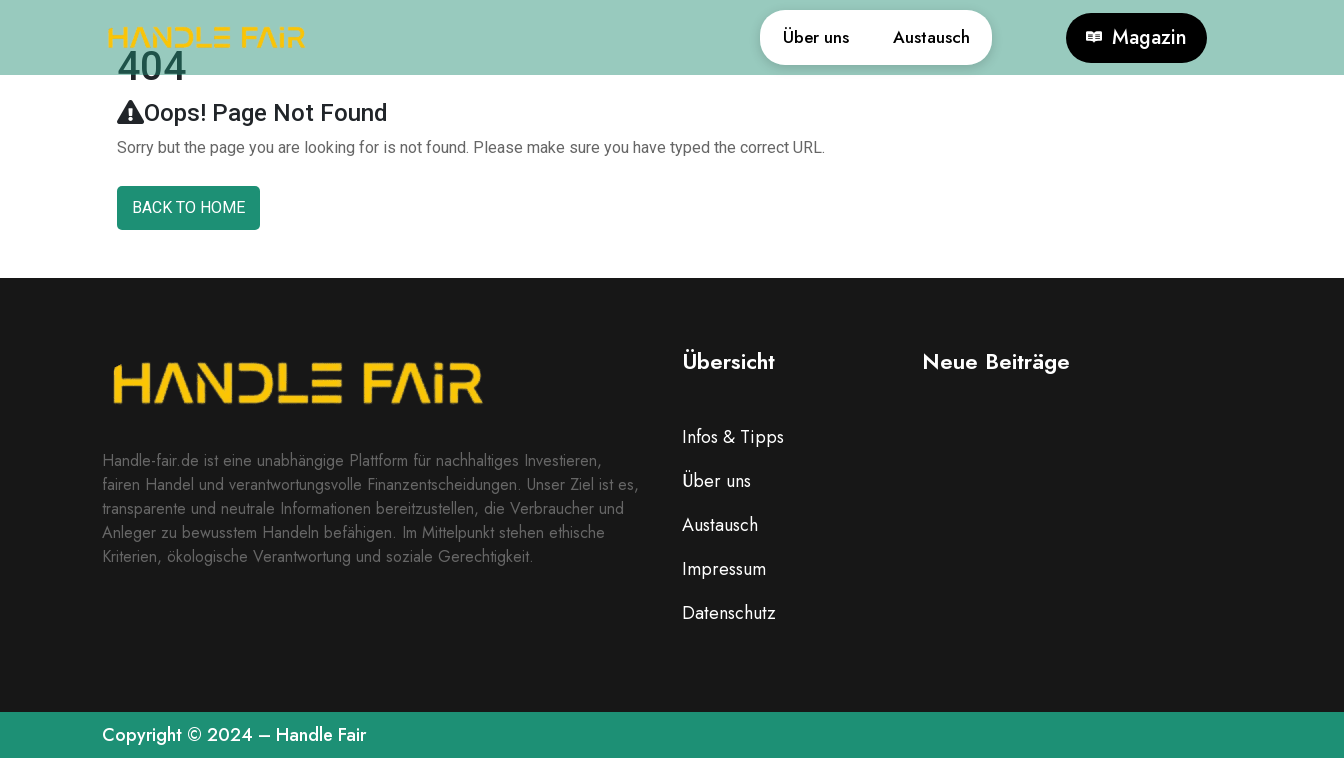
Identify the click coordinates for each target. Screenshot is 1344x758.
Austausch (917, 37)
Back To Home (188, 207)
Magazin (1136, 38)
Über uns (774, 37)
